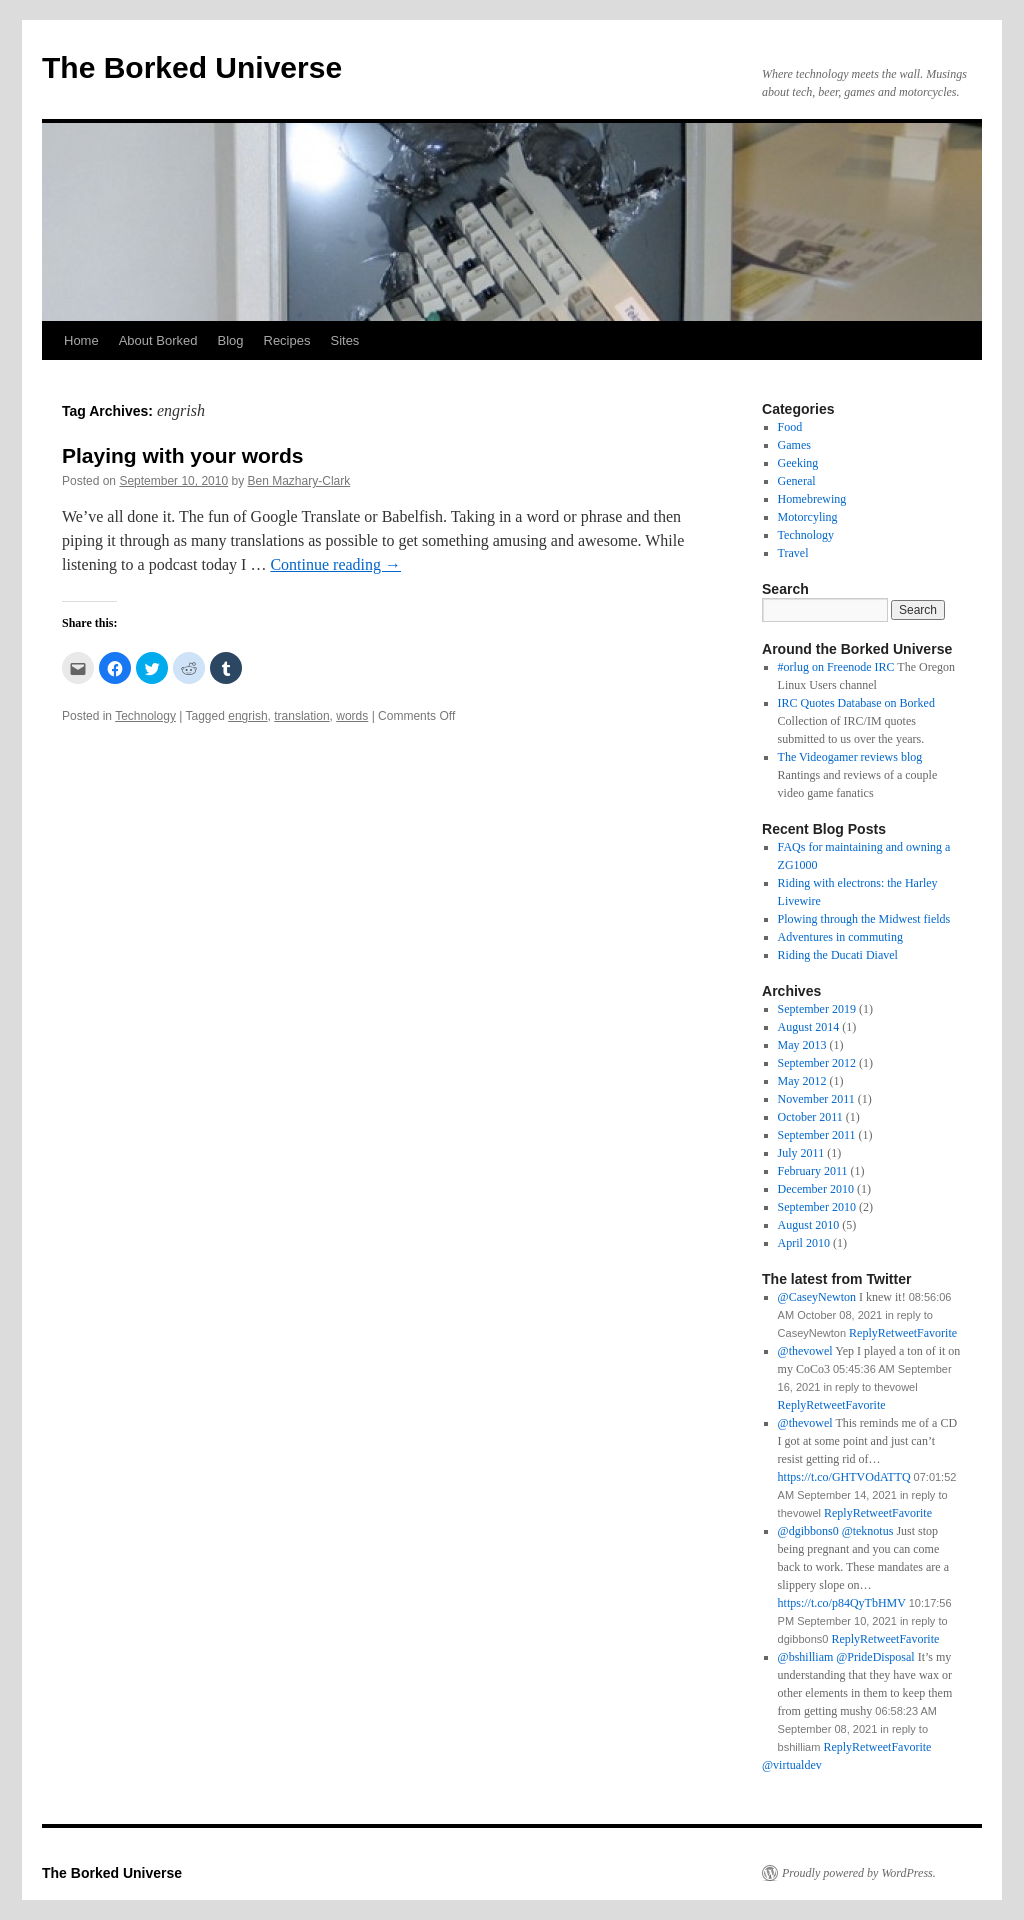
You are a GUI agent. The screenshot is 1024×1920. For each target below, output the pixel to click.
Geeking (798, 463)
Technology (145, 716)
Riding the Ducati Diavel (838, 955)
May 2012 (802, 1081)
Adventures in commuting (840, 937)
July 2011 (801, 1153)
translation (301, 716)
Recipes (287, 340)
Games (794, 445)
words (352, 716)
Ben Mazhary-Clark (299, 481)
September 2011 (817, 1135)
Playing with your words (183, 455)
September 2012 (817, 1063)
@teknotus (868, 1531)
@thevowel (805, 1351)
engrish (247, 716)
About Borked (158, 340)
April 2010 (804, 1243)
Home (81, 340)
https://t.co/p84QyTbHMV (842, 1603)
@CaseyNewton (817, 1297)
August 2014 (809, 1027)
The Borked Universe (192, 67)
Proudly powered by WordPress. (859, 1873)
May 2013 (802, 1045)
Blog (230, 340)
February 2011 (813, 1171)
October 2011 (810, 1117)
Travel (793, 553)
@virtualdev (792, 1765)
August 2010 (809, 1225)
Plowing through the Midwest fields (864, 919)
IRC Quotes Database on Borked (856, 703)
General (797, 481)
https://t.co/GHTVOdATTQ (844, 1477)
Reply (837, 1747)
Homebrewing (812, 499)
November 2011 (816, 1099)
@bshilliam (806, 1657)
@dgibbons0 (808, 1531)
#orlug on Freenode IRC (836, 667)
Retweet (871, 1747)
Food (790, 427)
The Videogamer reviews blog (850, 757)
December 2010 (816, 1189)
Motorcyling (808, 517)
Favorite (911, 1747)
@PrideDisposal (875, 1657)
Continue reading (335, 564)
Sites (344, 340)
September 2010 (817, 1207)
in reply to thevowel (870, 1387)
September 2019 (817, 1009)
